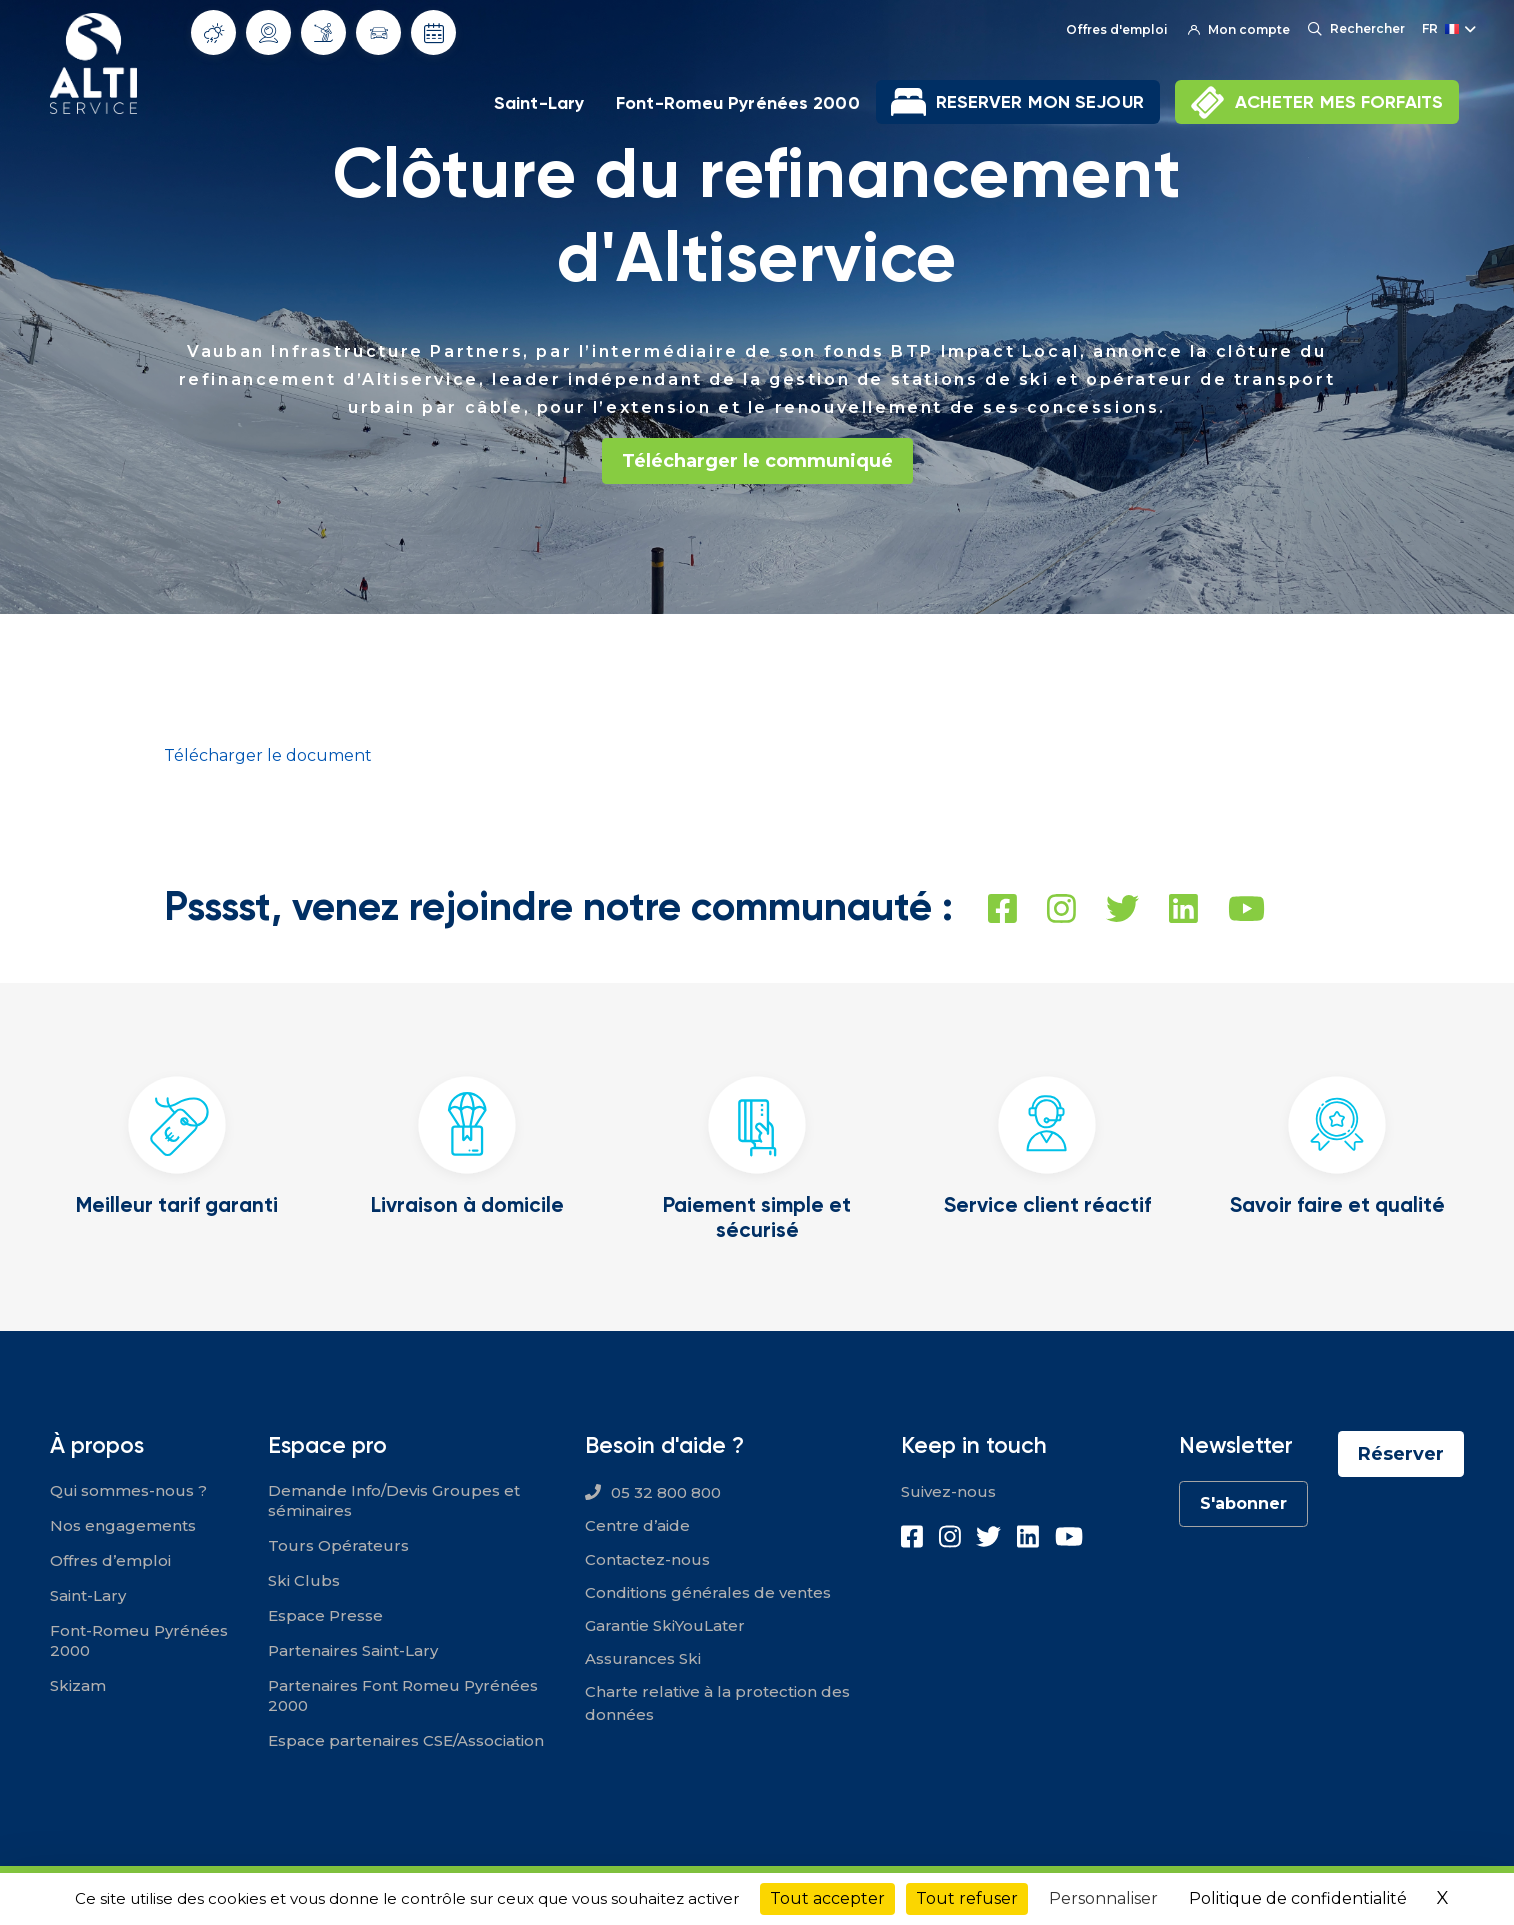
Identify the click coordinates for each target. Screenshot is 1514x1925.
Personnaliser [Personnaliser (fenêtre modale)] (1103, 1898)
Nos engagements (123, 1525)
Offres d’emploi (110, 1560)
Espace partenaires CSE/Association (406, 1740)
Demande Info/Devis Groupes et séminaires (394, 1500)
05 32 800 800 (666, 1492)
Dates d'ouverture (434, 33)
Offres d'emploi (1117, 29)
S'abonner (1243, 1503)
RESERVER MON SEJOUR (1040, 101)
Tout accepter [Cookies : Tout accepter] (827, 1898)
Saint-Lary (539, 102)
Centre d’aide (637, 1525)
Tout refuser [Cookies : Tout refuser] (967, 1898)
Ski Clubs (304, 1580)
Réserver (1401, 1454)
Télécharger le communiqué (757, 461)
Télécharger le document (268, 755)
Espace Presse (325, 1615)
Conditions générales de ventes (708, 1592)
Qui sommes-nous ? (128, 1490)
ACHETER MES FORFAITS (1339, 101)
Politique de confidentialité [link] (1298, 1898)
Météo (214, 33)
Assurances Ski (643, 1658)
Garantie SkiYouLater (665, 1625)
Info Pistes (323, 32)
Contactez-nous (647, 1559)
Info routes (379, 33)
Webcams (269, 33)
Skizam (78, 1685)
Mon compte (1239, 29)
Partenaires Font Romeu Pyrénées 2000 (403, 1695)
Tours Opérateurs (338, 1545)
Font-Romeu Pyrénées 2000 (738, 102)
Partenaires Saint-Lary (353, 1650)
